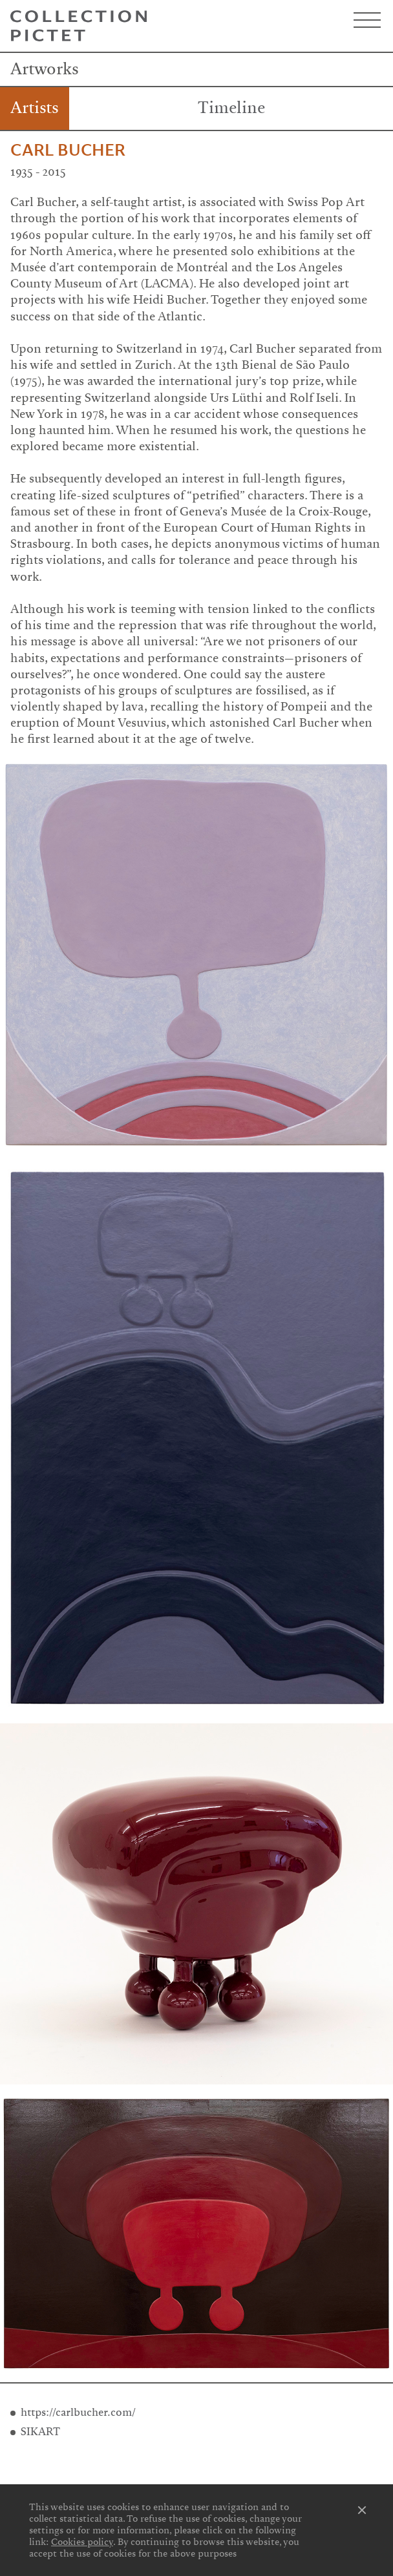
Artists (34, 108)
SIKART (40, 2431)
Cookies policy (82, 2541)
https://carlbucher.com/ (78, 2412)
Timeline (231, 108)
